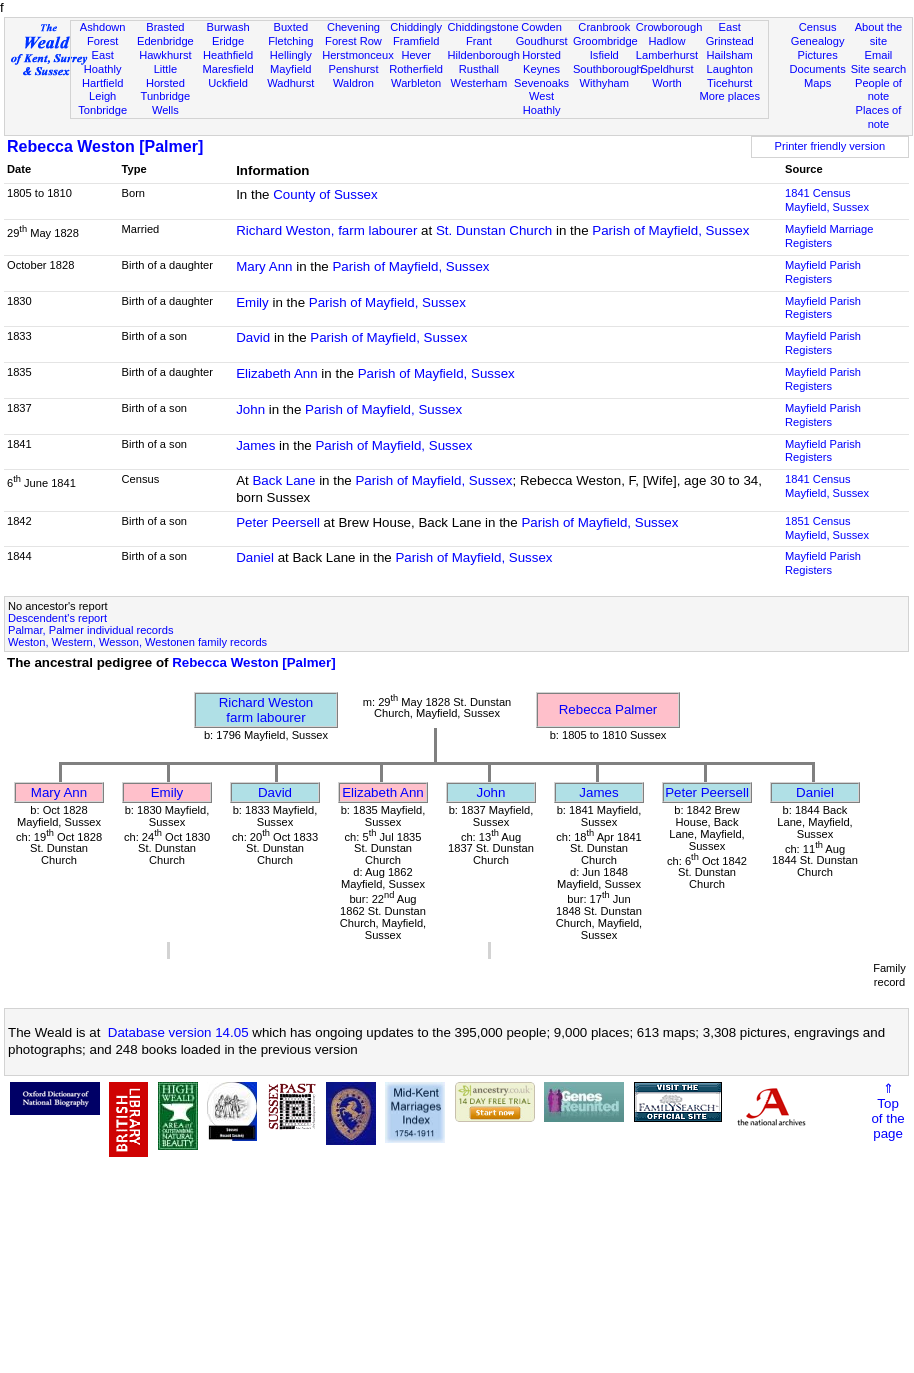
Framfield (416, 41)
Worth (666, 83)
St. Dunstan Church (494, 230)
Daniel (255, 557)
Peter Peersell (278, 522)
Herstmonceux (358, 55)
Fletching (290, 41)
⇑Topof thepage (887, 1111)
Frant (479, 41)
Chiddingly (416, 27)
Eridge (228, 41)
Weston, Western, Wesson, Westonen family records (137, 642)
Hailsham (730, 55)
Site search (879, 69)
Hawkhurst (165, 55)
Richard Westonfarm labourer (266, 710)
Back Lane (283, 480)
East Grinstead (730, 34)
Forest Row (353, 41)
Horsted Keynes (541, 62)
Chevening (353, 27)
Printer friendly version (830, 146)
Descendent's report (57, 618)
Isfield (604, 55)
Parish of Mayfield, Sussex (670, 230)
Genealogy (818, 41)
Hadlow (666, 41)
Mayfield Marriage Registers (829, 236)
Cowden (541, 27)
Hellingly (291, 55)
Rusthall (479, 69)
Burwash (227, 27)
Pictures (818, 55)
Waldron (353, 83)
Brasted (165, 27)
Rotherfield (416, 69)
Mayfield (290, 69)
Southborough (608, 69)
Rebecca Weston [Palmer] (105, 146)
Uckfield (228, 83)
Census (818, 27)
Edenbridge (165, 41)
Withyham (604, 83)
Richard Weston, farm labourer (326, 230)
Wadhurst (290, 83)
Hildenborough (484, 55)
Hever (416, 55)
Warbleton (416, 83)
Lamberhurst (667, 55)
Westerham (479, 83)
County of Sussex (325, 194)
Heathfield (228, 55)
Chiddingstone (483, 27)
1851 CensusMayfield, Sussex (827, 528)
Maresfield (227, 69)
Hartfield (102, 83)
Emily (252, 302)
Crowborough (669, 27)
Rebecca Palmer (608, 709)
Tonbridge (102, 110)
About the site (879, 34)
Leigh (102, 96)
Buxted (290, 27)
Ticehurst (729, 83)
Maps (817, 83)
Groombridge (605, 41)
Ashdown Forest (103, 34)
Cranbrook (604, 27)
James (255, 445)
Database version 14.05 (178, 1032)
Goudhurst (542, 41)
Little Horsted (165, 76)
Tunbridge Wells (166, 103)
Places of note (879, 117)
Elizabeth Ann (277, 373)
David (253, 337)
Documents (818, 69)
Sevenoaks (541, 83)
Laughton (730, 69)
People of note (878, 90)
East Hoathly (103, 62)
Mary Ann (264, 266)
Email (879, 55)
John (250, 409)
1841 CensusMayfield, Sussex (827, 200)
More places (729, 96)
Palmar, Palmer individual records (90, 630)
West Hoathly (542, 103)
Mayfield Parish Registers (823, 272)
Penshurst (353, 69)
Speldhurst (666, 69)
